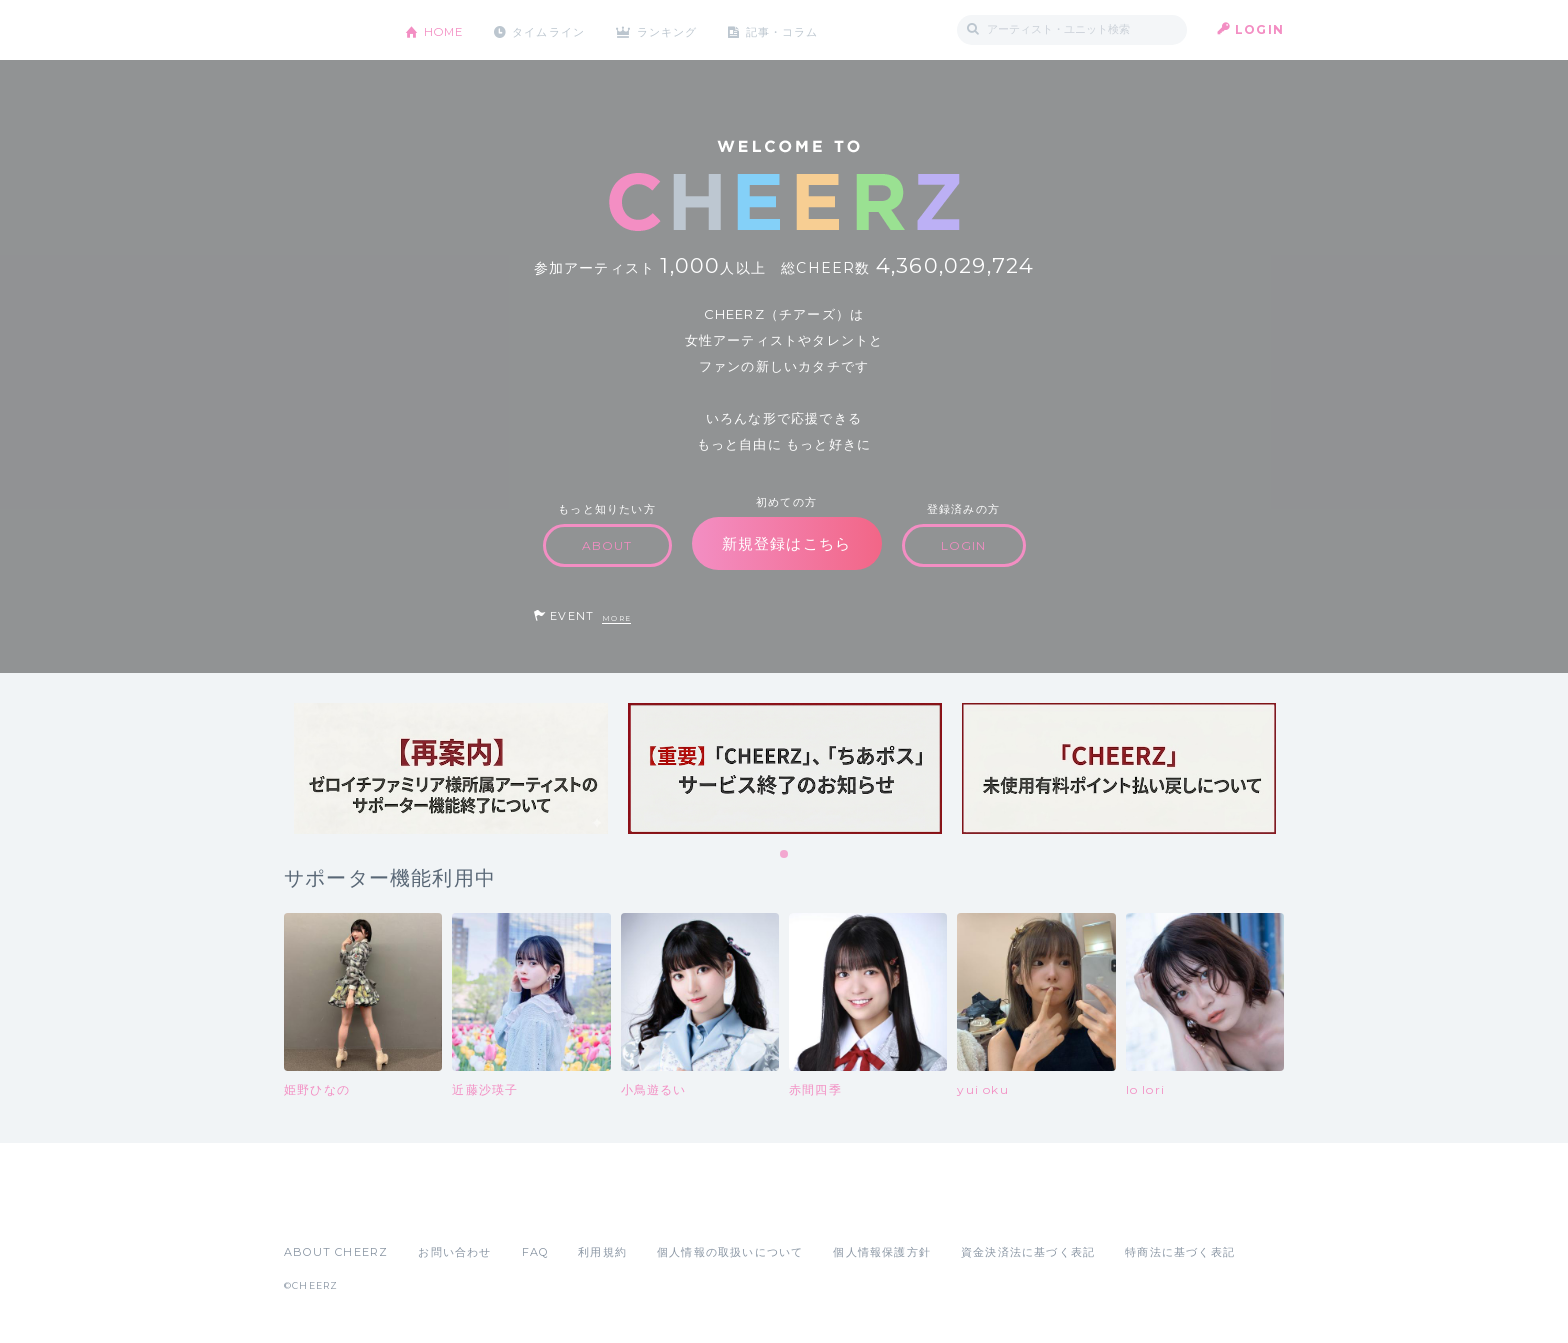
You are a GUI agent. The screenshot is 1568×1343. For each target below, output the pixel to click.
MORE (616, 618)
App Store (330, 1208)
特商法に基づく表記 (1180, 1252)
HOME (447, 29)
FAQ (535, 1252)
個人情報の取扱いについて (730, 1252)
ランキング (685, 29)
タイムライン (558, 29)
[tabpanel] (451, 768)
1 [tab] (785, 855)
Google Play (436, 1208)
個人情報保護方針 (882, 1252)
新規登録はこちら (787, 543)
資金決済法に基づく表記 (1028, 1252)
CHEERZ (329, 30)
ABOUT (607, 545)
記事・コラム (806, 29)
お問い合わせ (454, 1252)
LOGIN (1259, 29)
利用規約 (602, 1252)
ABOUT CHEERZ (336, 1252)
